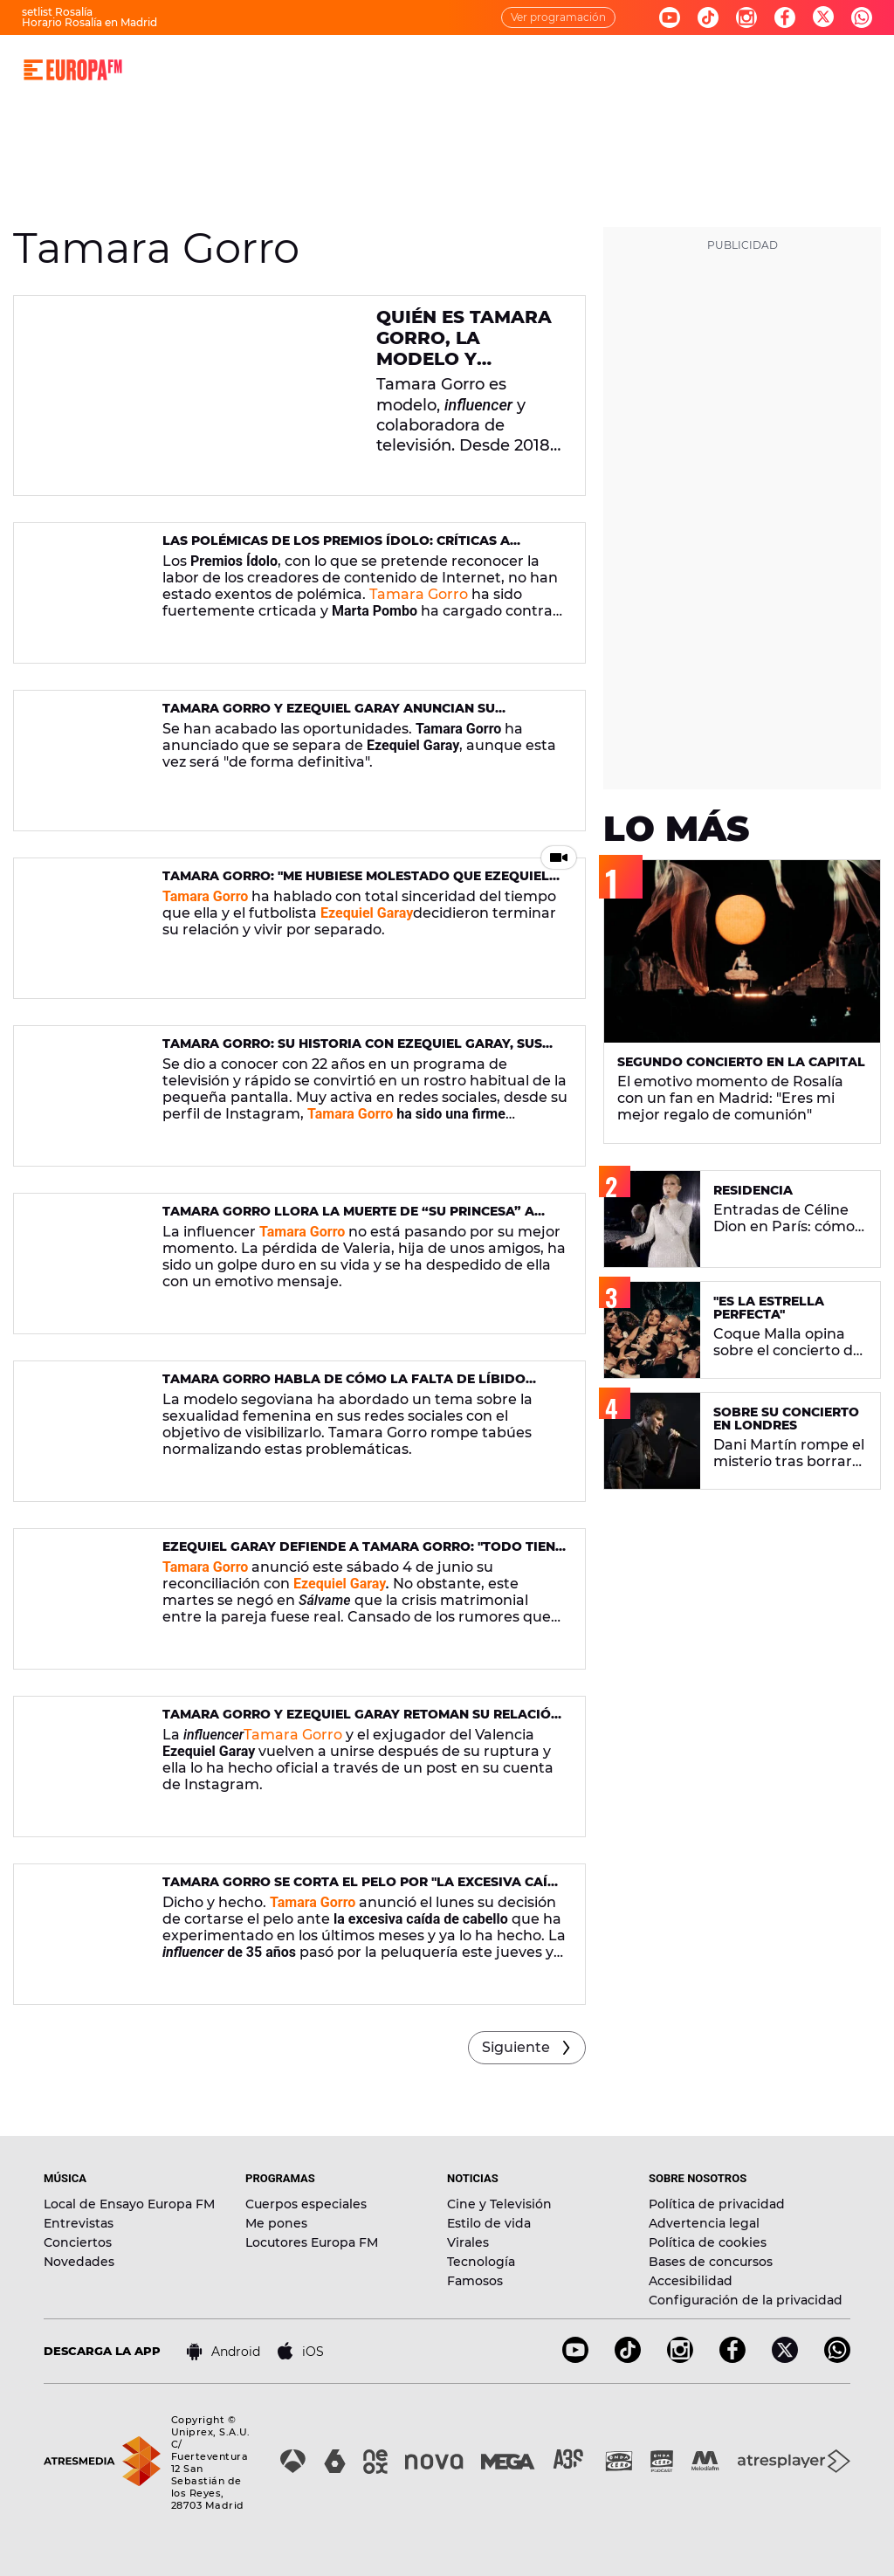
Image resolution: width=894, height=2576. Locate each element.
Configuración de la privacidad (745, 2300)
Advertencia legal (704, 2223)
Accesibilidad (690, 2281)
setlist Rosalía (57, 11)
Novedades (79, 2261)
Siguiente (516, 2047)
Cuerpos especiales (306, 2204)
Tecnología (481, 2261)
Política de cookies (708, 2242)
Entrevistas (78, 2223)
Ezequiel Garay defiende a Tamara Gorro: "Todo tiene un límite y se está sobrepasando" (362, 1554)
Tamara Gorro (418, 594)
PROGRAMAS (348, 69)
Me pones (276, 2223)
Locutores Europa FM (311, 2242)
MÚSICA (269, 69)
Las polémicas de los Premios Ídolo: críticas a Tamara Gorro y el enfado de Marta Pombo (336, 548)
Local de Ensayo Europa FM (129, 2204)
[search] (870, 69)
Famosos (475, 2281)
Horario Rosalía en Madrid (89, 22)
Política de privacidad (717, 2204)
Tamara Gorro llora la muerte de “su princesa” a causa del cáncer (348, 1218)
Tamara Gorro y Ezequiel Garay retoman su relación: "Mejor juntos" (363, 1721)
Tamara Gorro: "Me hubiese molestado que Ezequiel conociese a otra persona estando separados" (355, 883)
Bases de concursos (711, 2261)
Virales (468, 2242)
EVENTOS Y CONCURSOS (640, 69)
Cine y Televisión (499, 2204)
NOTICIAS (431, 69)
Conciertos (78, 2242)
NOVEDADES (515, 69)
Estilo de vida (489, 2223)
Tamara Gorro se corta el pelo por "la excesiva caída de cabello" (364, 1889)
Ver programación (558, 17)
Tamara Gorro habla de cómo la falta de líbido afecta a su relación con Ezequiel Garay (344, 1386)
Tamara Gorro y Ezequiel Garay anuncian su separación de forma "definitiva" (328, 715)
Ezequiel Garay (366, 913)
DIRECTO (201, 69)
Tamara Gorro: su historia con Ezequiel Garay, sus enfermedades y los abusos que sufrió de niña (352, 1051)
